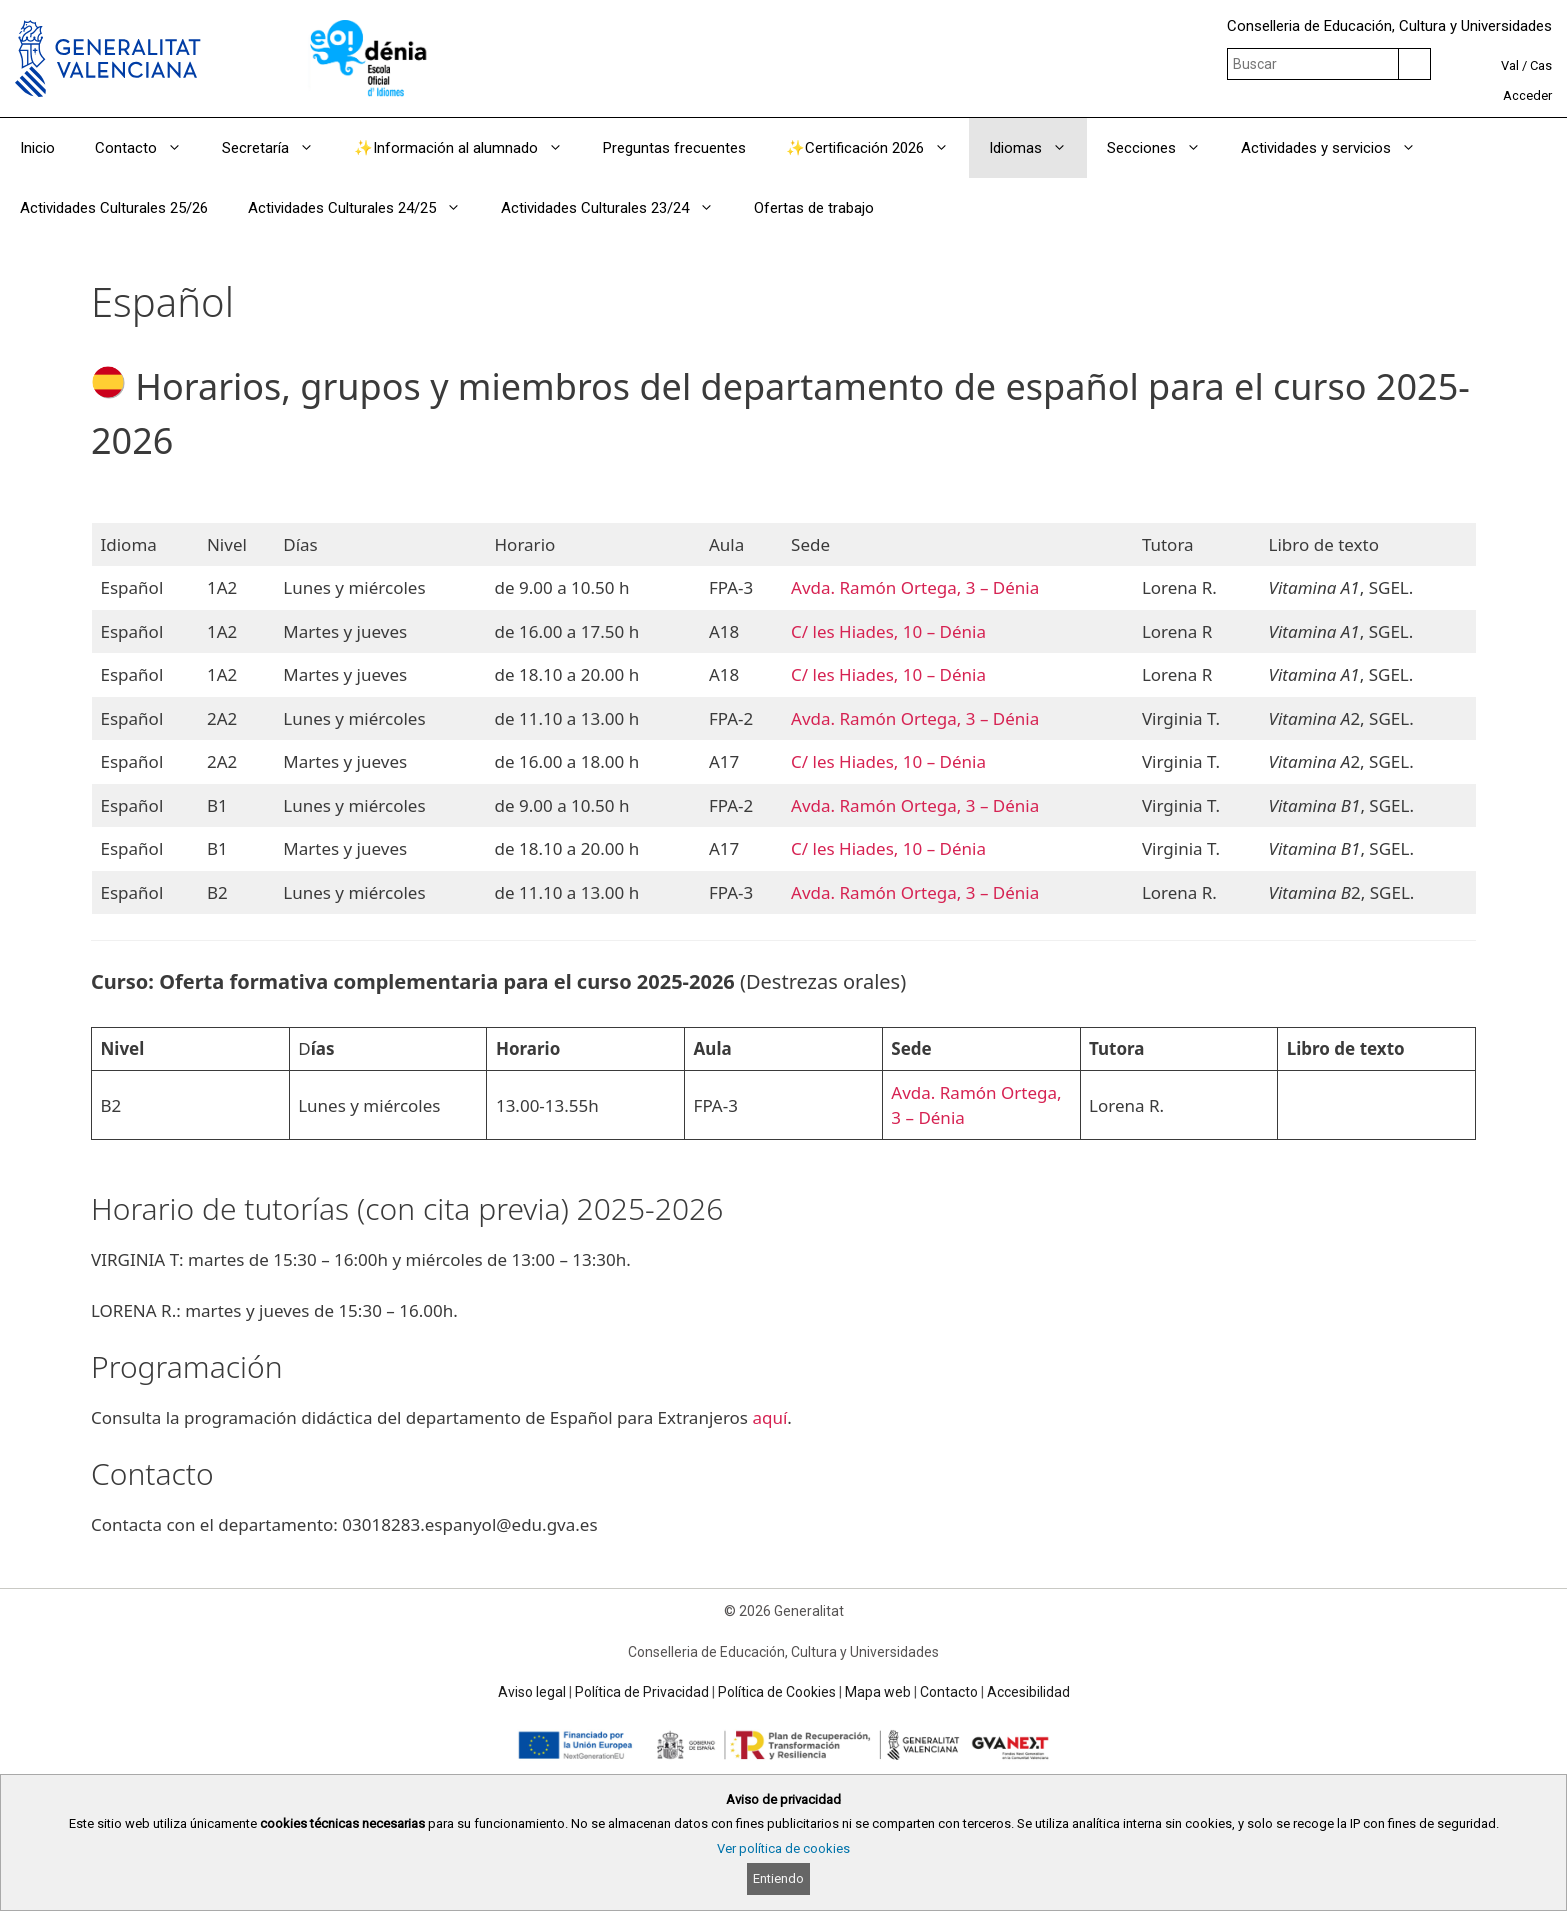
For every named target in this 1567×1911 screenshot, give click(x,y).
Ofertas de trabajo (814, 208)
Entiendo (778, 1878)
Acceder (1527, 95)
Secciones (1164, 148)
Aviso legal (532, 1692)
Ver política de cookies (783, 1848)
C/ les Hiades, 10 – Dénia (888, 631)
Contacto (148, 148)
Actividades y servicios (1338, 148)
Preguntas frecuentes (674, 148)
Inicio (37, 148)
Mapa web (878, 1692)
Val (1510, 65)
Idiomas (1038, 148)
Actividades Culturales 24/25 (364, 208)
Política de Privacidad (642, 1692)
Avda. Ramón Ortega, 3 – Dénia (915, 587)
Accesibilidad (1028, 1692)
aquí (769, 1417)
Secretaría (278, 148)
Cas (1541, 65)
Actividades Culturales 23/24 (617, 208)
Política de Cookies (777, 1692)
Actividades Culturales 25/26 (114, 208)
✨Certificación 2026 (877, 148)
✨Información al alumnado (468, 148)
